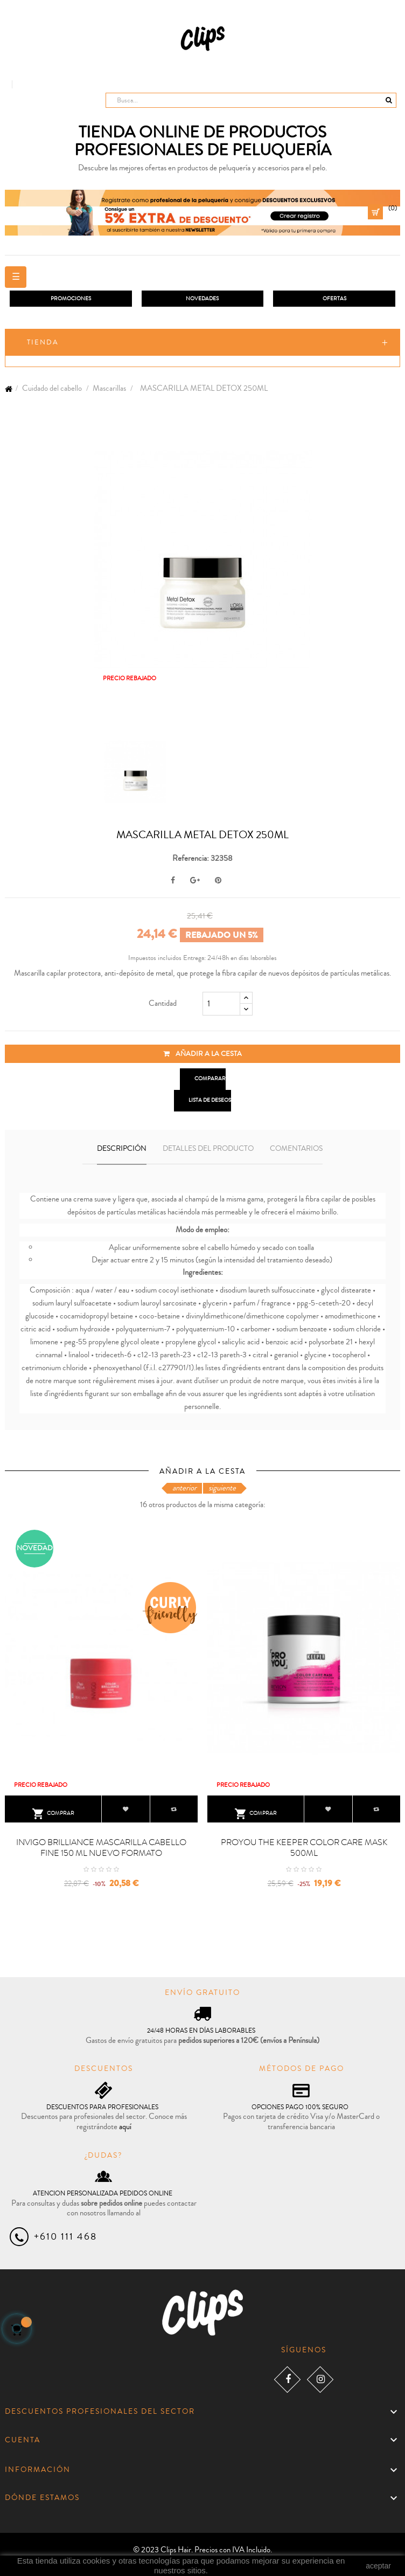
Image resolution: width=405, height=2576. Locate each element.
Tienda (43, 342)
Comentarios (296, 1148)
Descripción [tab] (121, 1148)
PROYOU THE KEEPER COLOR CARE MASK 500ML (304, 1847)
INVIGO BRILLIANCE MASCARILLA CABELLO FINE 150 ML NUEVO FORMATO (101, 1847)
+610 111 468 (65, 2236)
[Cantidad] (221, 1004)
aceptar (378, 2565)
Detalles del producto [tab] (208, 1148)
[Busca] (251, 100)
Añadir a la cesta (202, 1054)
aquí (125, 2126)
